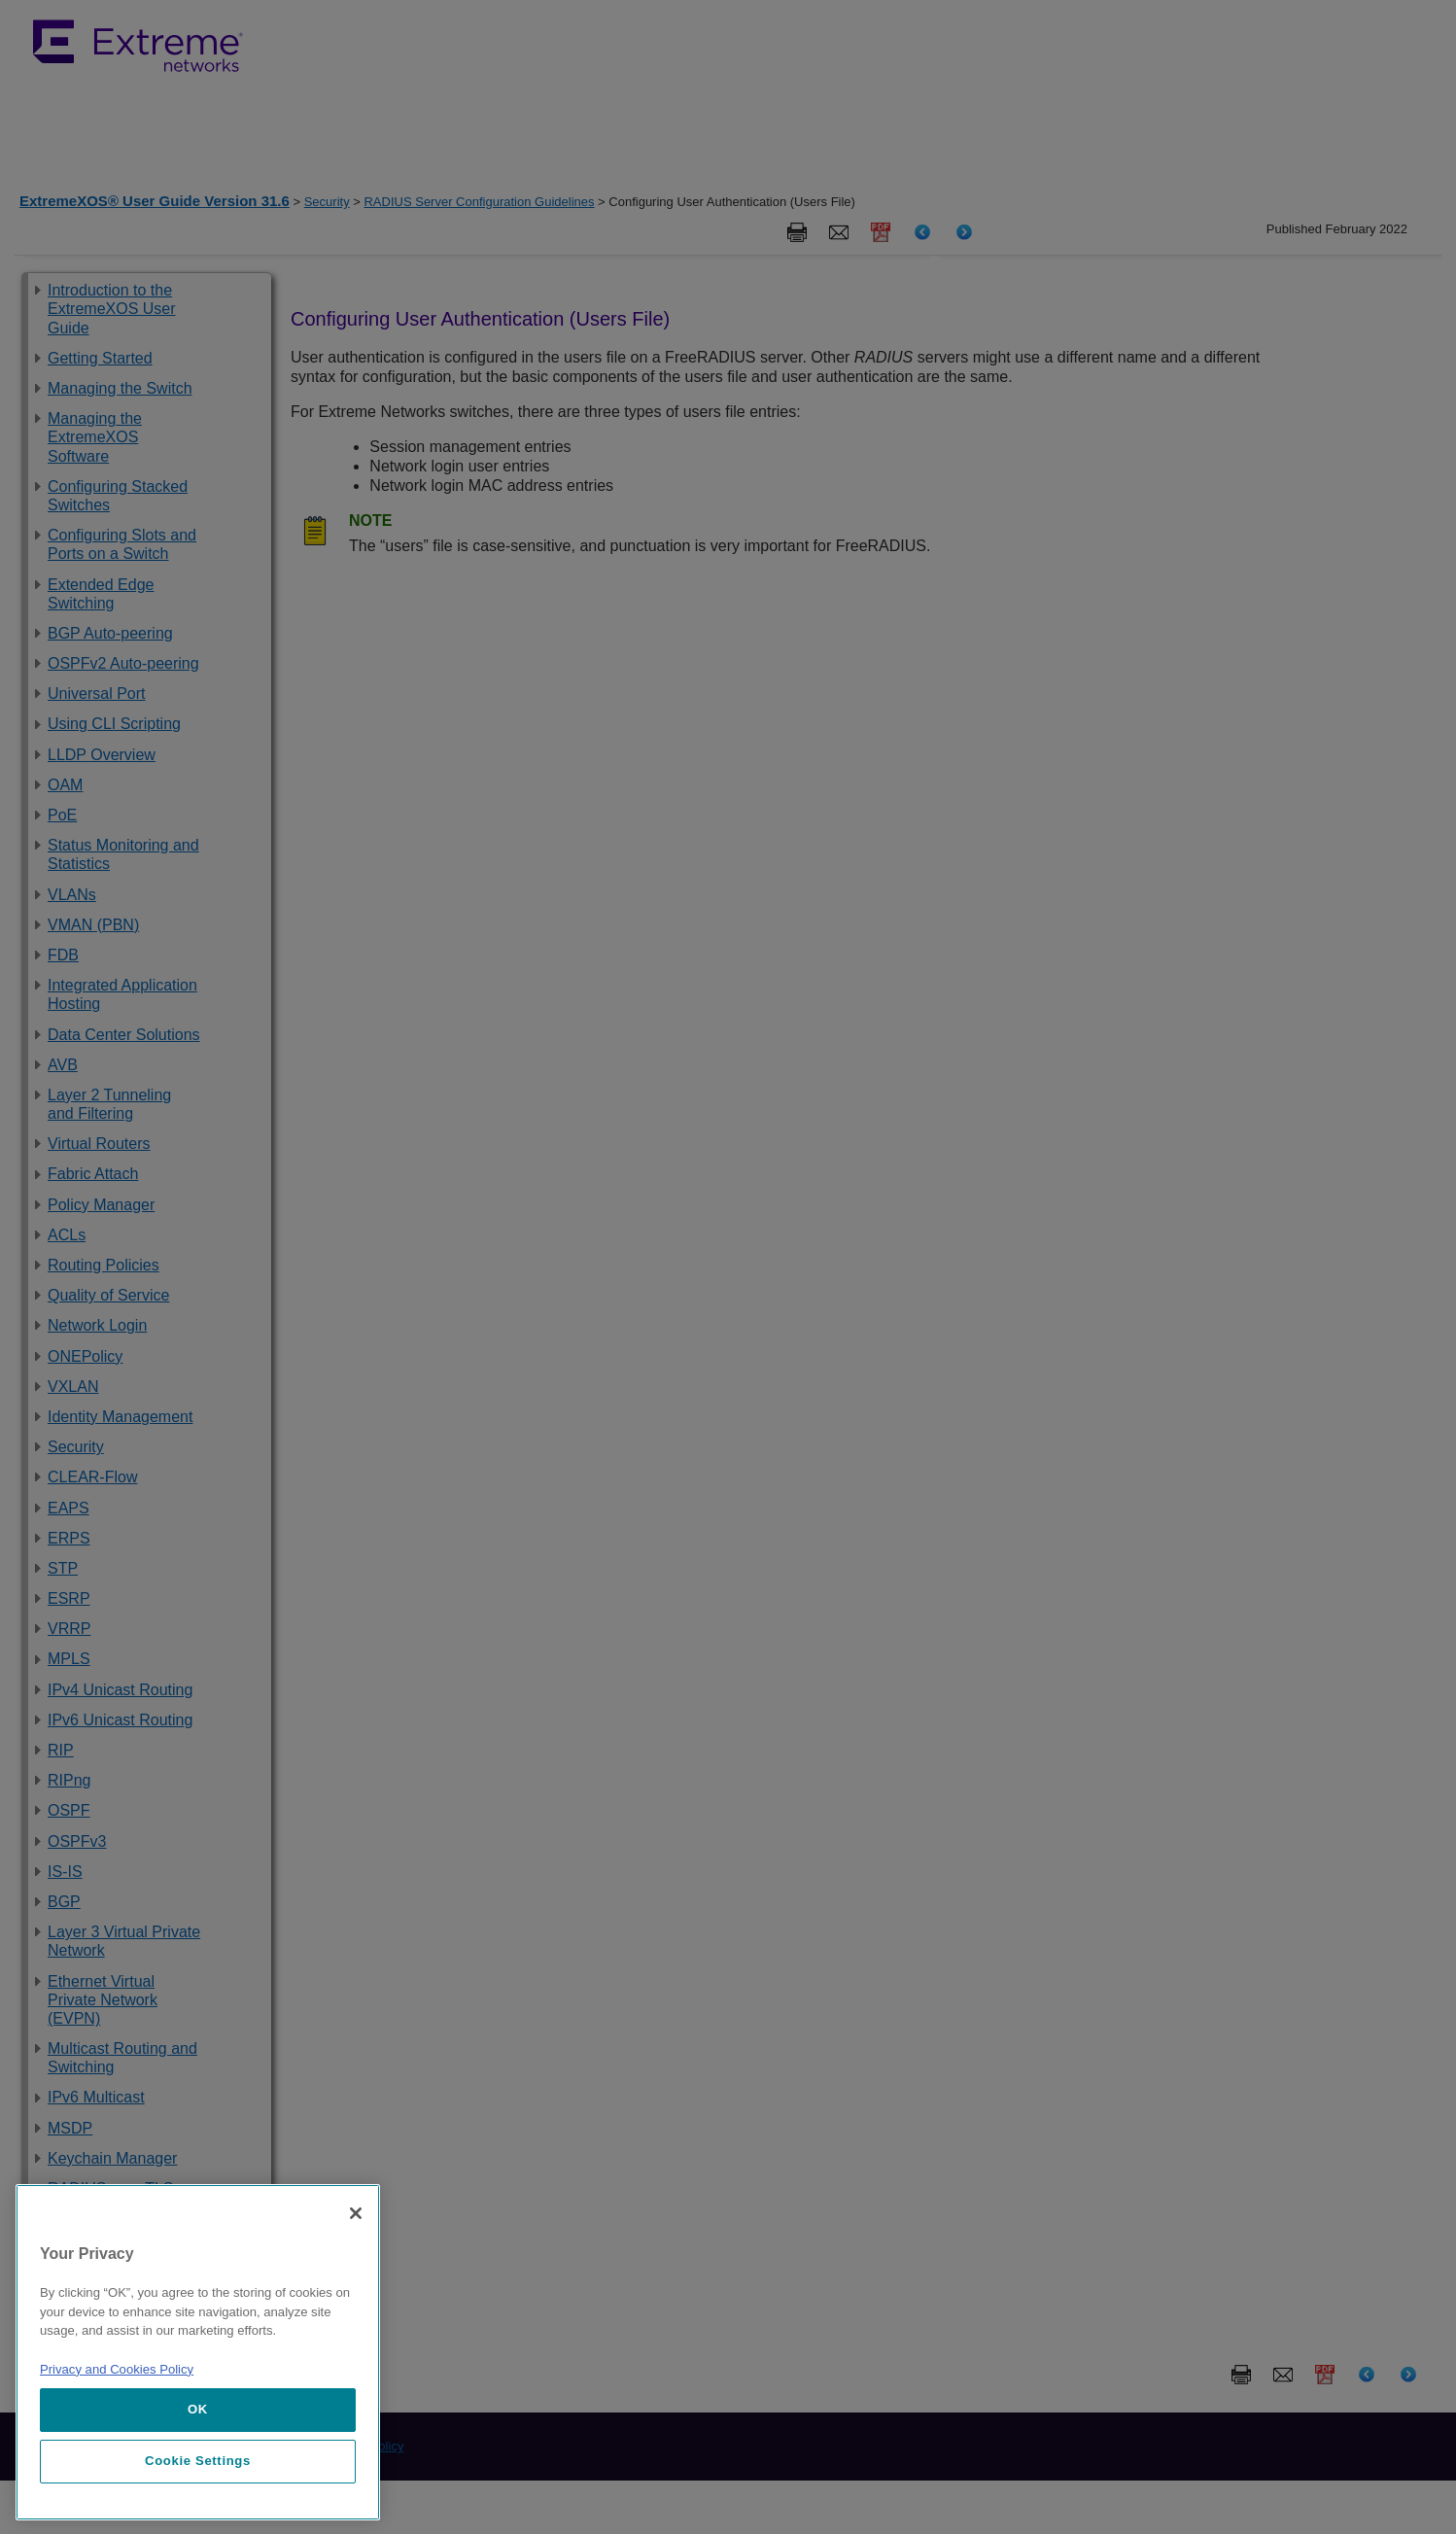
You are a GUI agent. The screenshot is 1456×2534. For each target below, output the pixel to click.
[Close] (355, 2213)
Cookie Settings (198, 2460)
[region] (198, 2352)
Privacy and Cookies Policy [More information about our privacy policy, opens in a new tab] (116, 2369)
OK (198, 2409)
